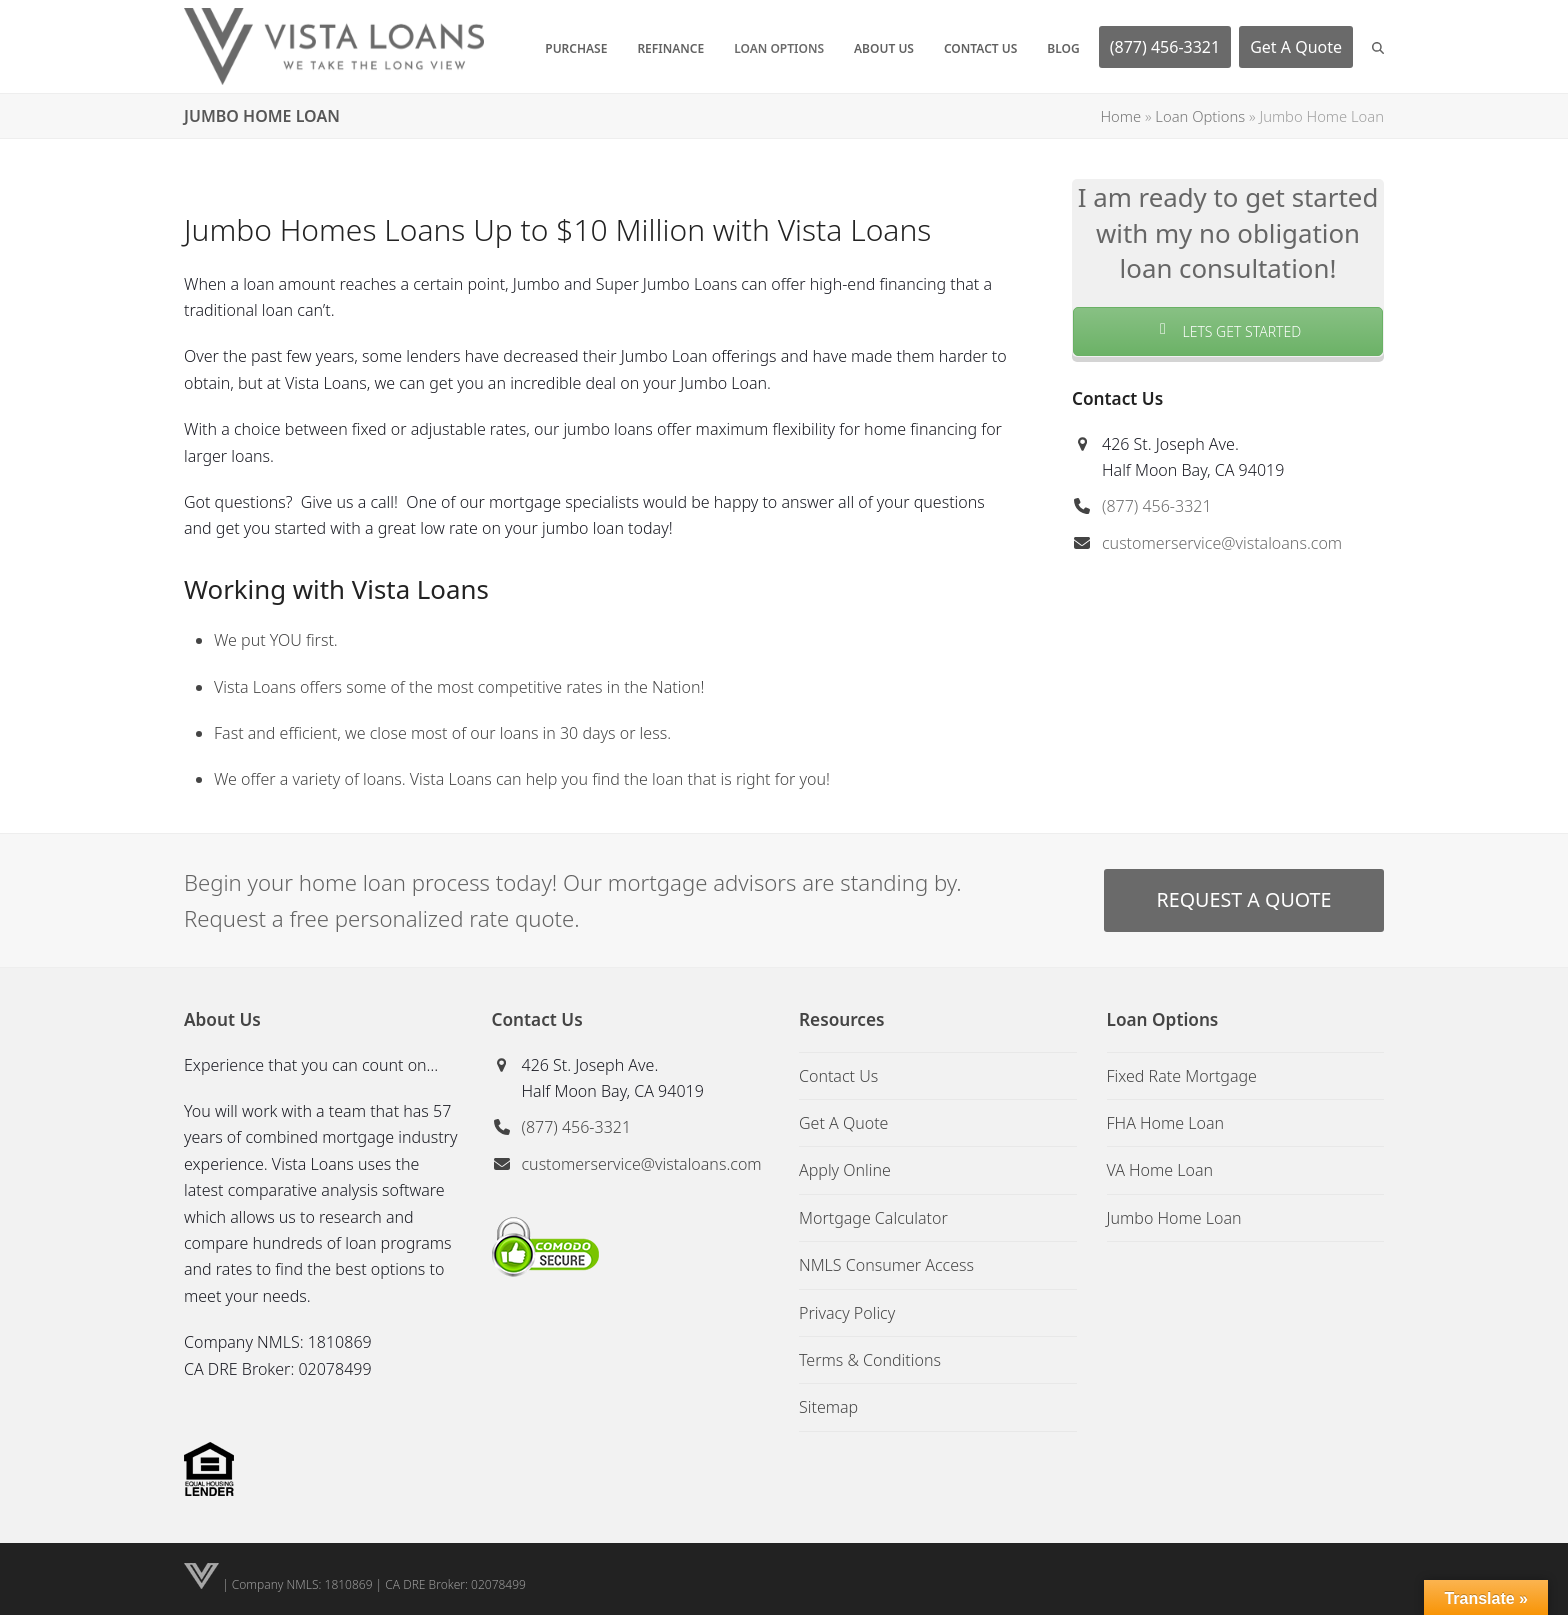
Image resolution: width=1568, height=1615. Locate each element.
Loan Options (1200, 116)
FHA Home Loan (1166, 1123)
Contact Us (838, 1076)
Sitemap (828, 1407)
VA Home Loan (1160, 1170)
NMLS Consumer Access (886, 1265)
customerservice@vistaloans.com (1222, 543)
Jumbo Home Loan (1174, 1218)
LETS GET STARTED (1228, 331)
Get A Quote (843, 1123)
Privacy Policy (847, 1313)
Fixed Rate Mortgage (1182, 1076)
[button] (1378, 47)
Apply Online (845, 1170)
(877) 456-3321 (1157, 506)
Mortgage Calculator (873, 1218)
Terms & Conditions (870, 1360)
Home (1120, 116)
